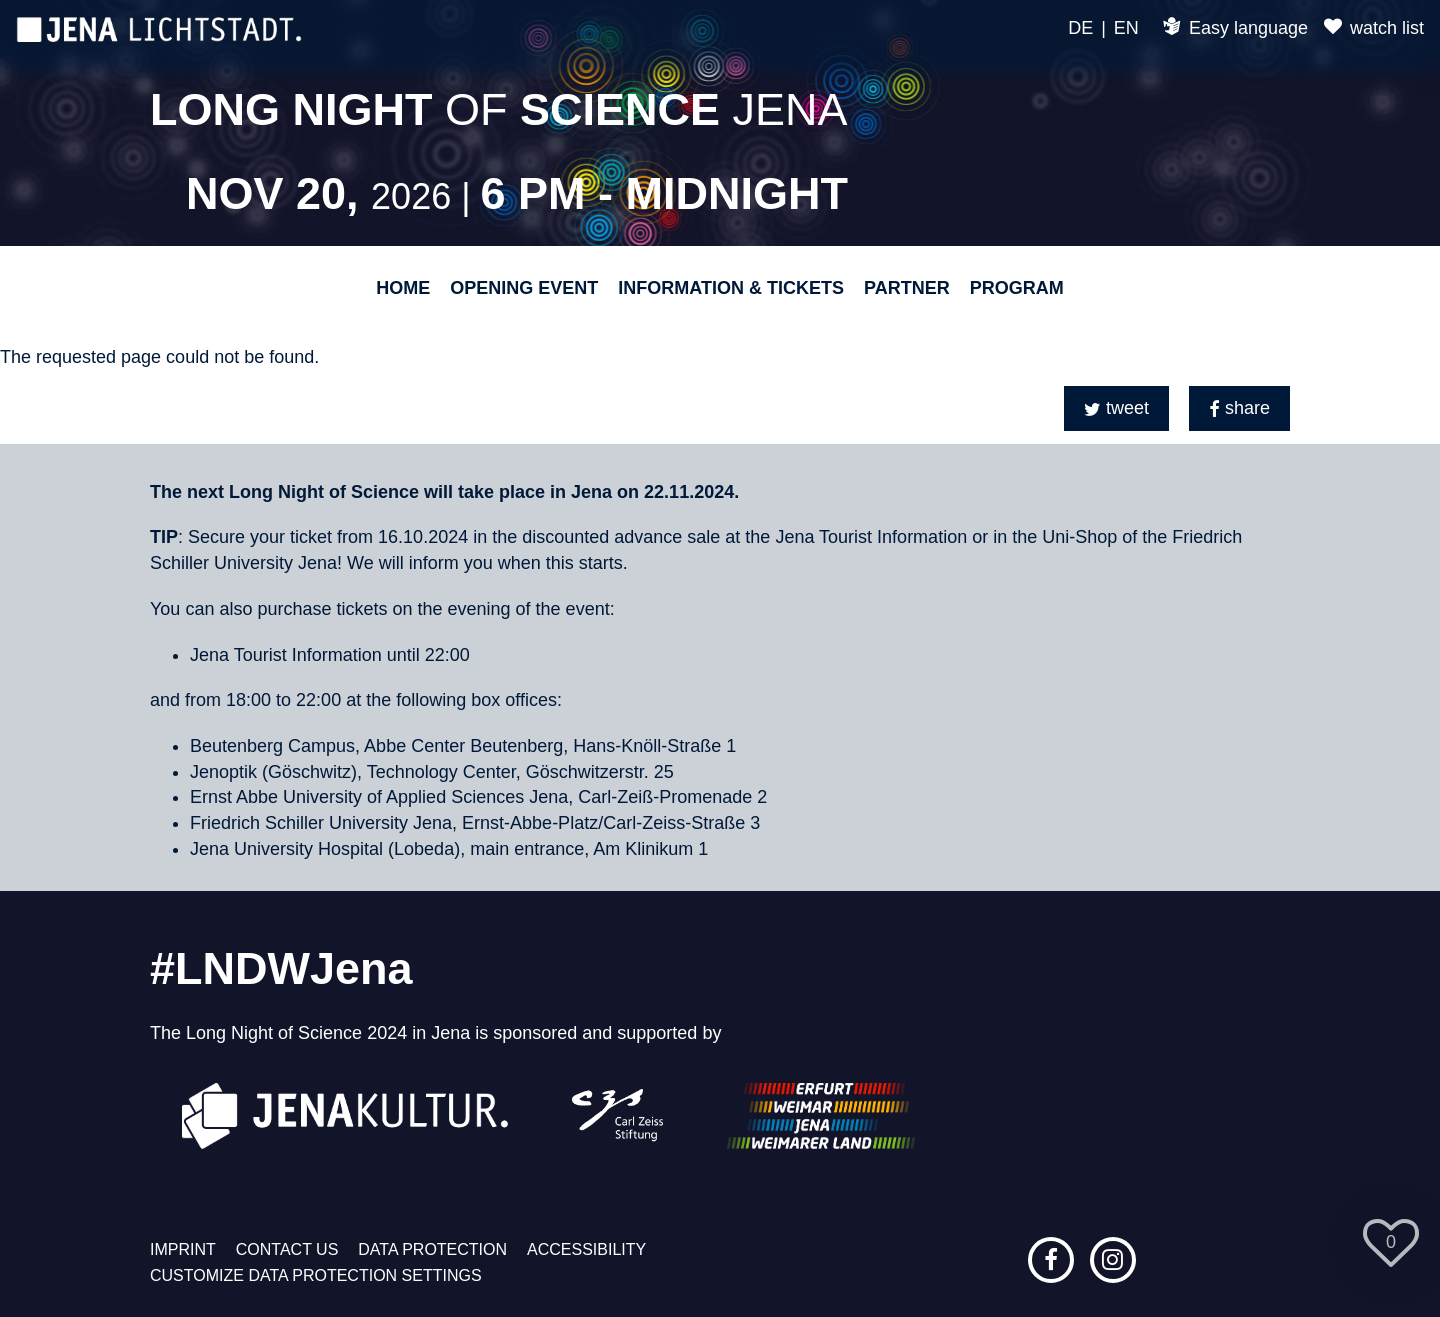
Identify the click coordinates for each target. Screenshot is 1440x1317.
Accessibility (586, 1249)
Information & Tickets (731, 288)
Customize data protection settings (316, 1275)
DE (1080, 28)
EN (1126, 28)
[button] (1116, 408)
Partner (907, 288)
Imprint (183, 1249)
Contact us (287, 1249)
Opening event (524, 288)
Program (1017, 288)
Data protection (432, 1249)
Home (403, 288)
